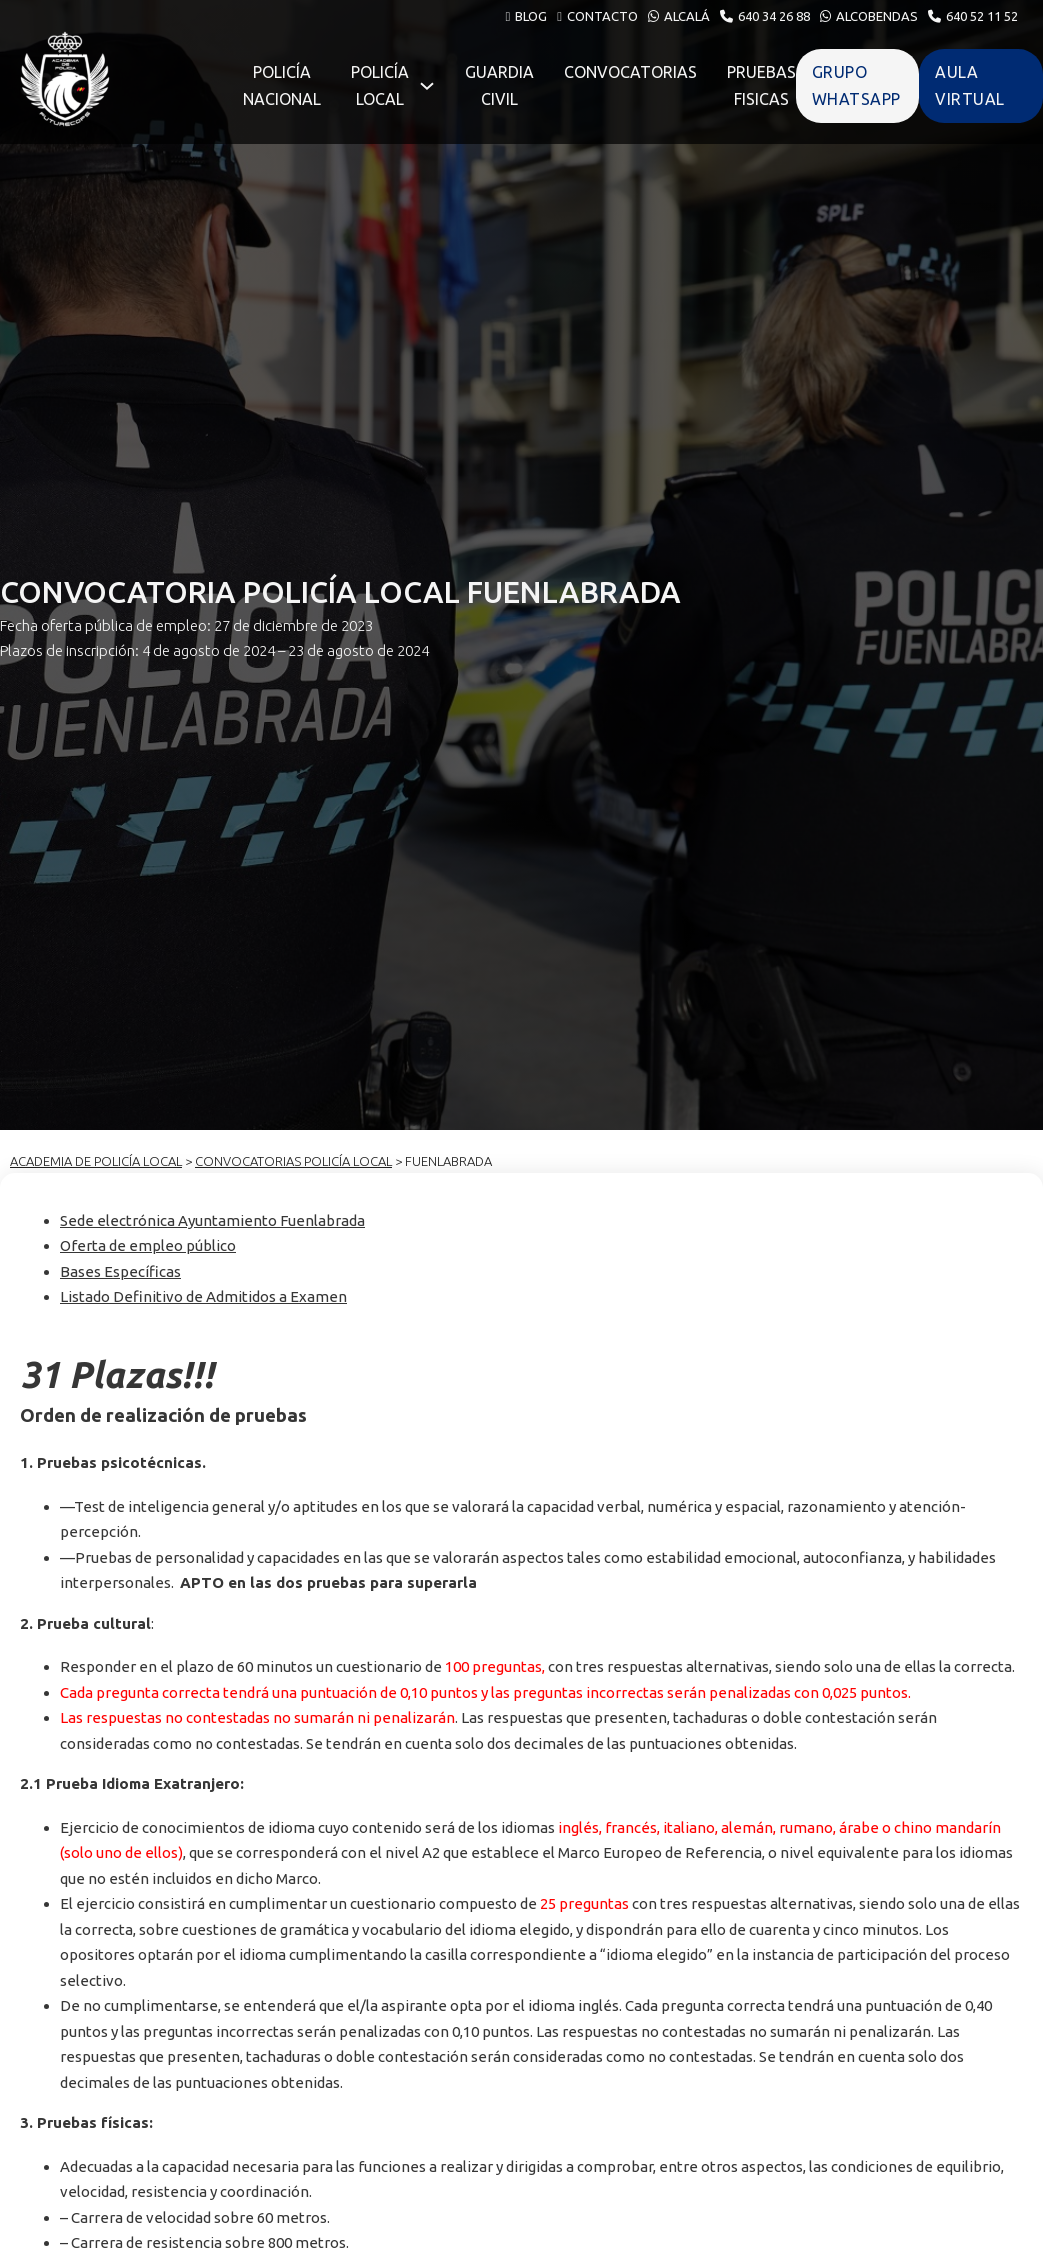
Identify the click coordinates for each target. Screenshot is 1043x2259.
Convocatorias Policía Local (293, 1161)
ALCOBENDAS (877, 16)
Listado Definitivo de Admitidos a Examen (203, 1296)
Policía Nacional (282, 85)
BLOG (531, 16)
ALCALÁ (687, 16)
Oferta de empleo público (148, 1245)
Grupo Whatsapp (856, 85)
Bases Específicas (120, 1271)
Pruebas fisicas (761, 85)
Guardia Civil (499, 85)
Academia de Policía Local (96, 1161)
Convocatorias (630, 72)
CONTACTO (602, 16)
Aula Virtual (970, 85)
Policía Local (380, 85)
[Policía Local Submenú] (427, 86)
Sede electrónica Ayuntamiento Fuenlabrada (212, 1220)
